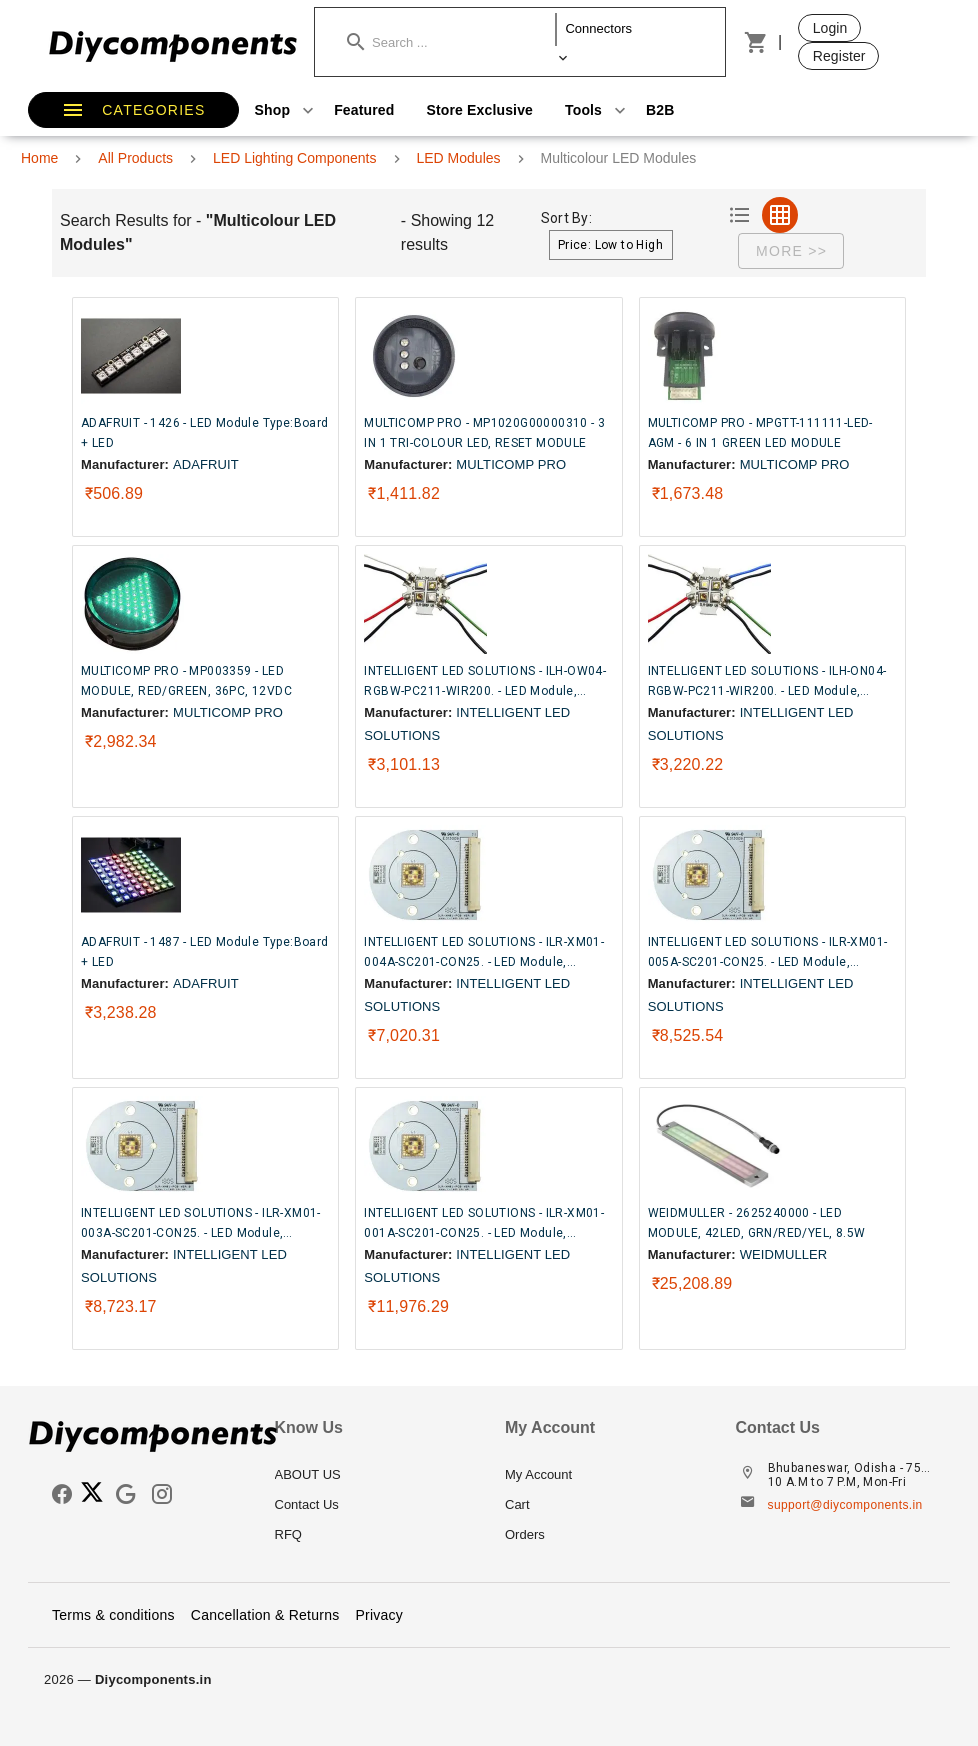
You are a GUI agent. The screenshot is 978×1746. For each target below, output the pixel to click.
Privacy (379, 1615)
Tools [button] (597, 110)
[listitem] (374, 1475)
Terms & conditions (113, 1615)
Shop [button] (287, 110)
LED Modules (459, 158)
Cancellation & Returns (265, 1615)
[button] (451, 42)
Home (39, 158)
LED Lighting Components (294, 158)
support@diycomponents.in (845, 1505)
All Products (135, 158)
